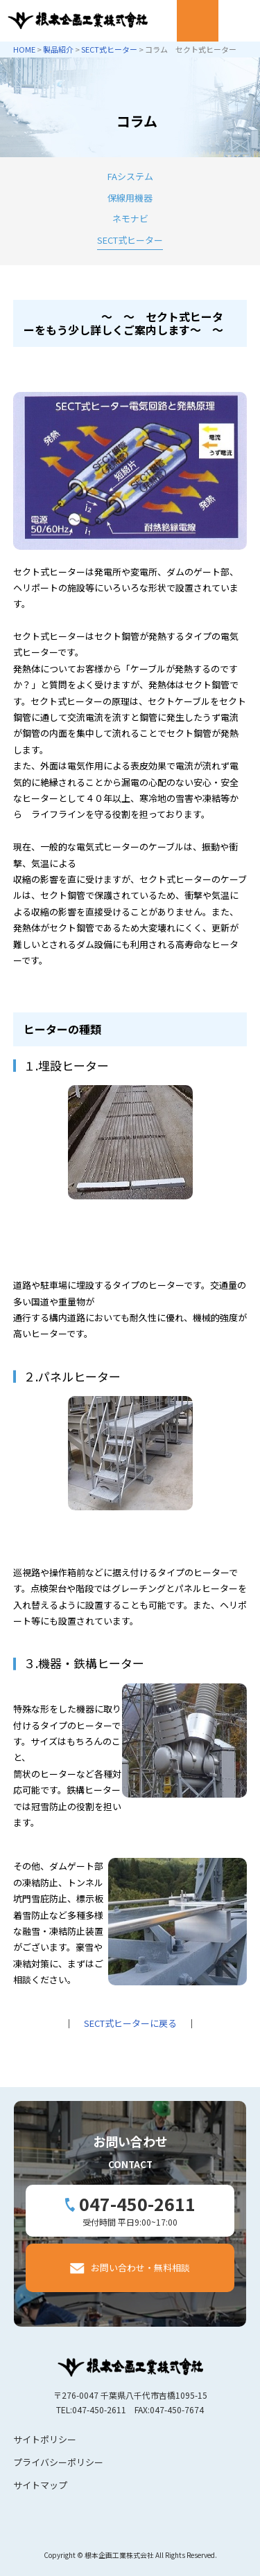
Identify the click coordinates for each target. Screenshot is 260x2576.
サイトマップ (40, 2485)
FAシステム (130, 176)
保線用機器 (130, 197)
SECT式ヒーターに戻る (130, 2023)
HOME (24, 49)
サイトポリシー (44, 2439)
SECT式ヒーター (109, 49)
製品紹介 (58, 49)
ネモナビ (130, 218)
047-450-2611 (137, 2203)
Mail (197, 21)
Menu (239, 21)
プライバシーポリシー (58, 2462)
